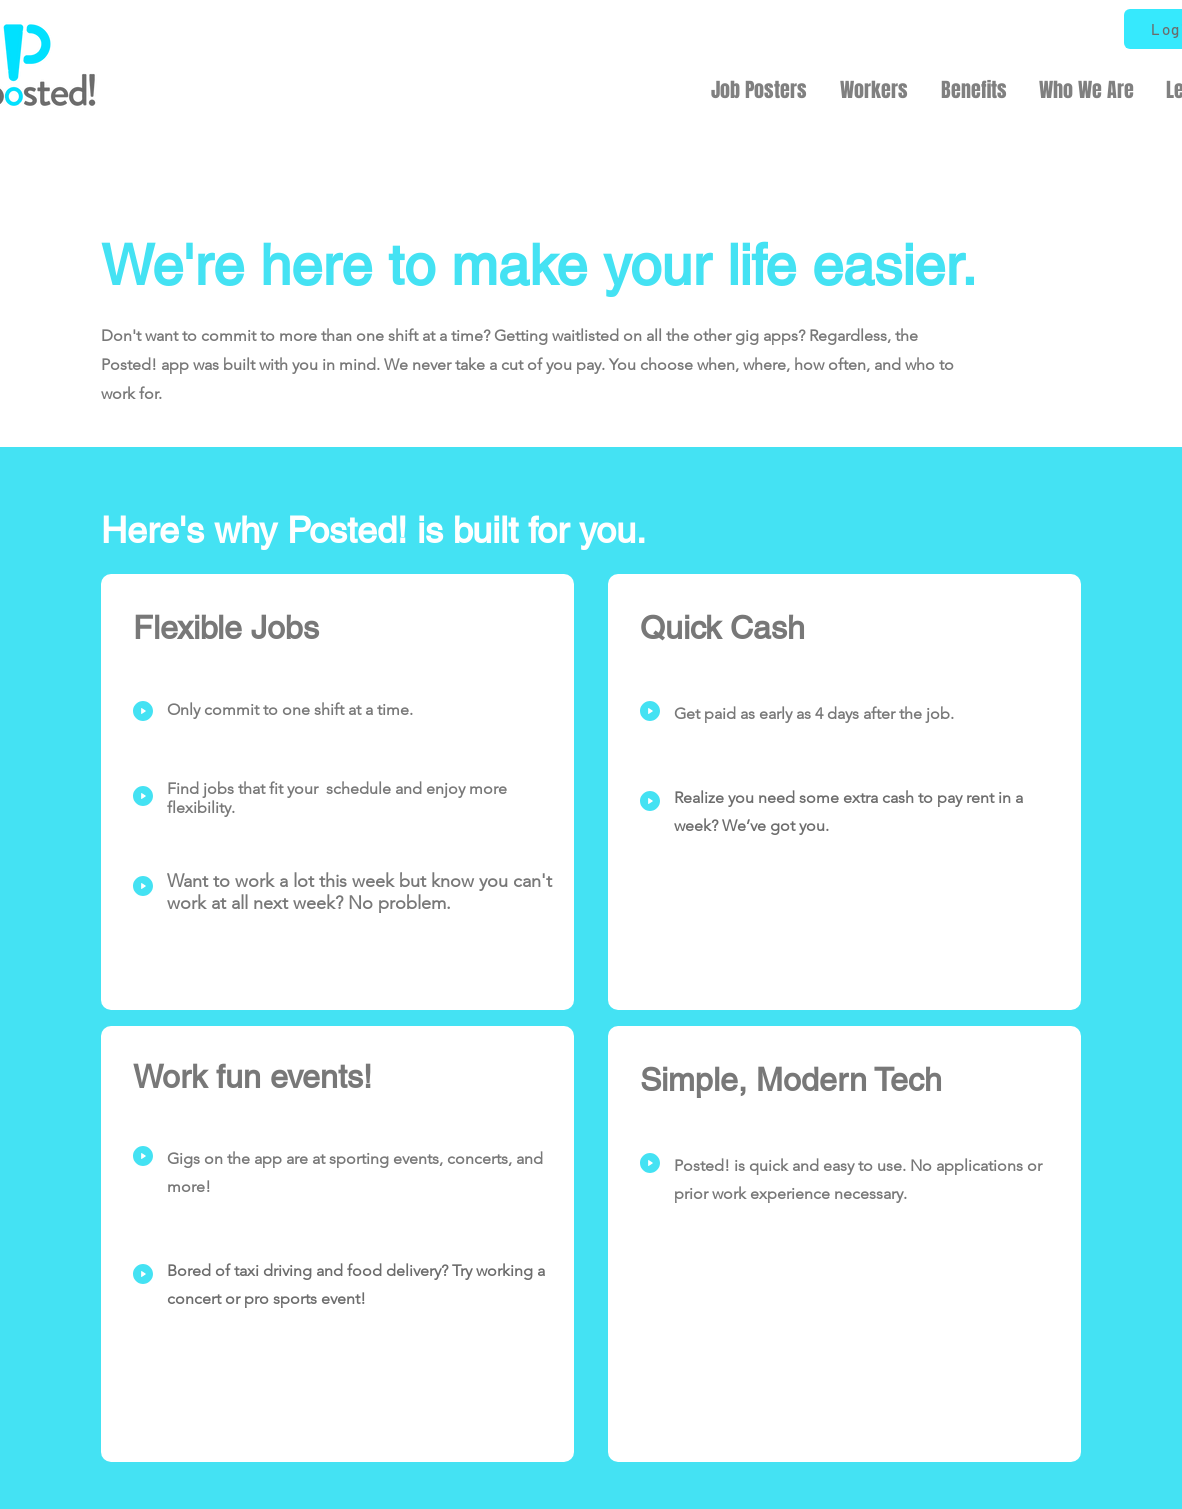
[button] (758, 90)
